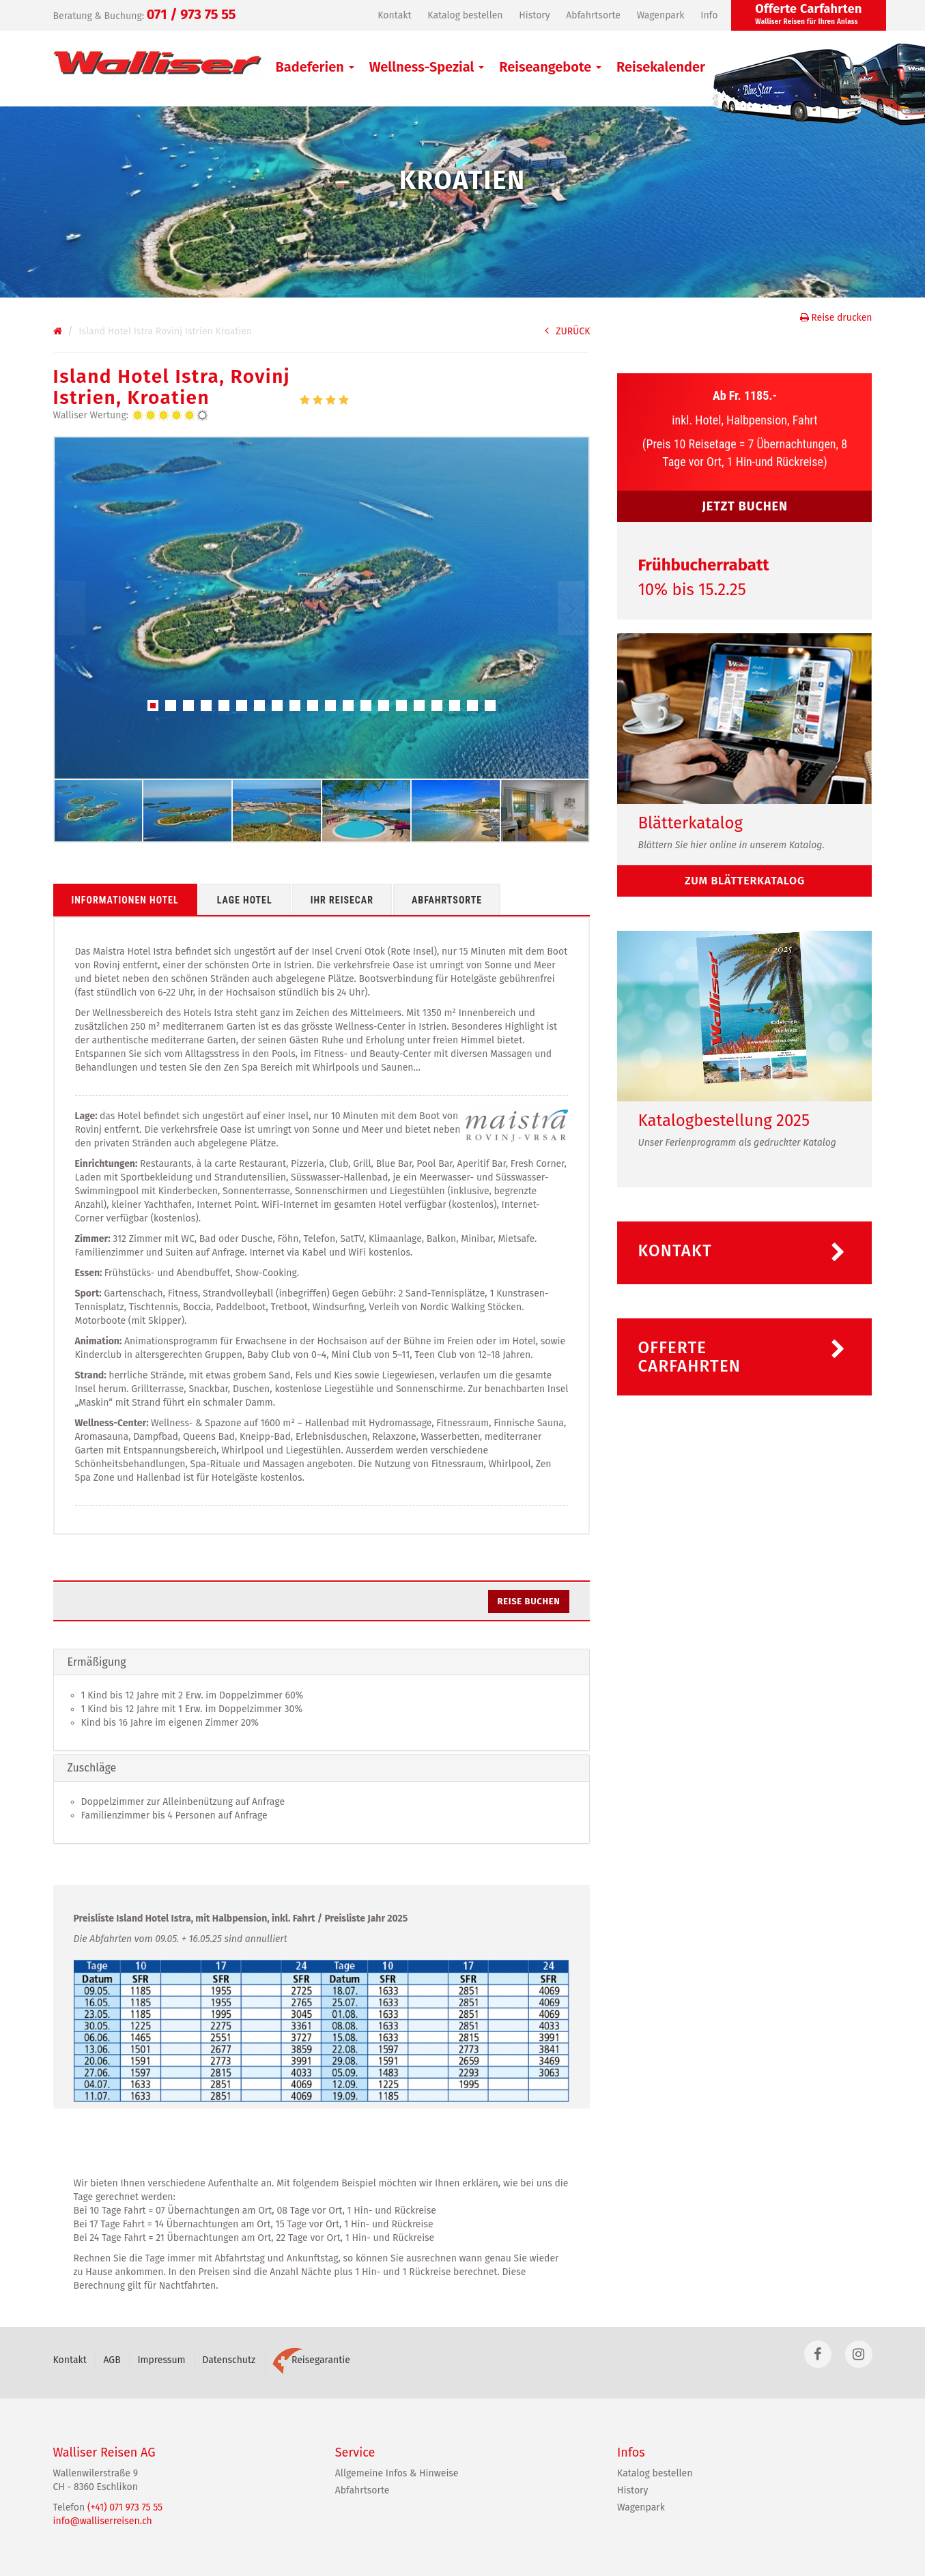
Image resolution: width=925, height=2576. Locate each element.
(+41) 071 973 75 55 (124, 2507)
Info (708, 15)
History (534, 15)
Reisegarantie (311, 2360)
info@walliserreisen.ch (102, 2521)
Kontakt (394, 15)
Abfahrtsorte (593, 15)
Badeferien (315, 67)
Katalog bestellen (464, 15)
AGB (111, 2360)
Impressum (161, 2360)
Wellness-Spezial (427, 67)
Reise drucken (836, 317)
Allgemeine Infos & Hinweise (397, 2473)
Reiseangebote (550, 67)
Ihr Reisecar (342, 900)
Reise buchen (529, 1601)
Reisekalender (660, 67)
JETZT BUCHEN (745, 506)
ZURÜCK (567, 331)
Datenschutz (228, 2360)
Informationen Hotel (125, 900)
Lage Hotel (244, 900)
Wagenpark (661, 15)
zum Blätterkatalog (745, 880)
